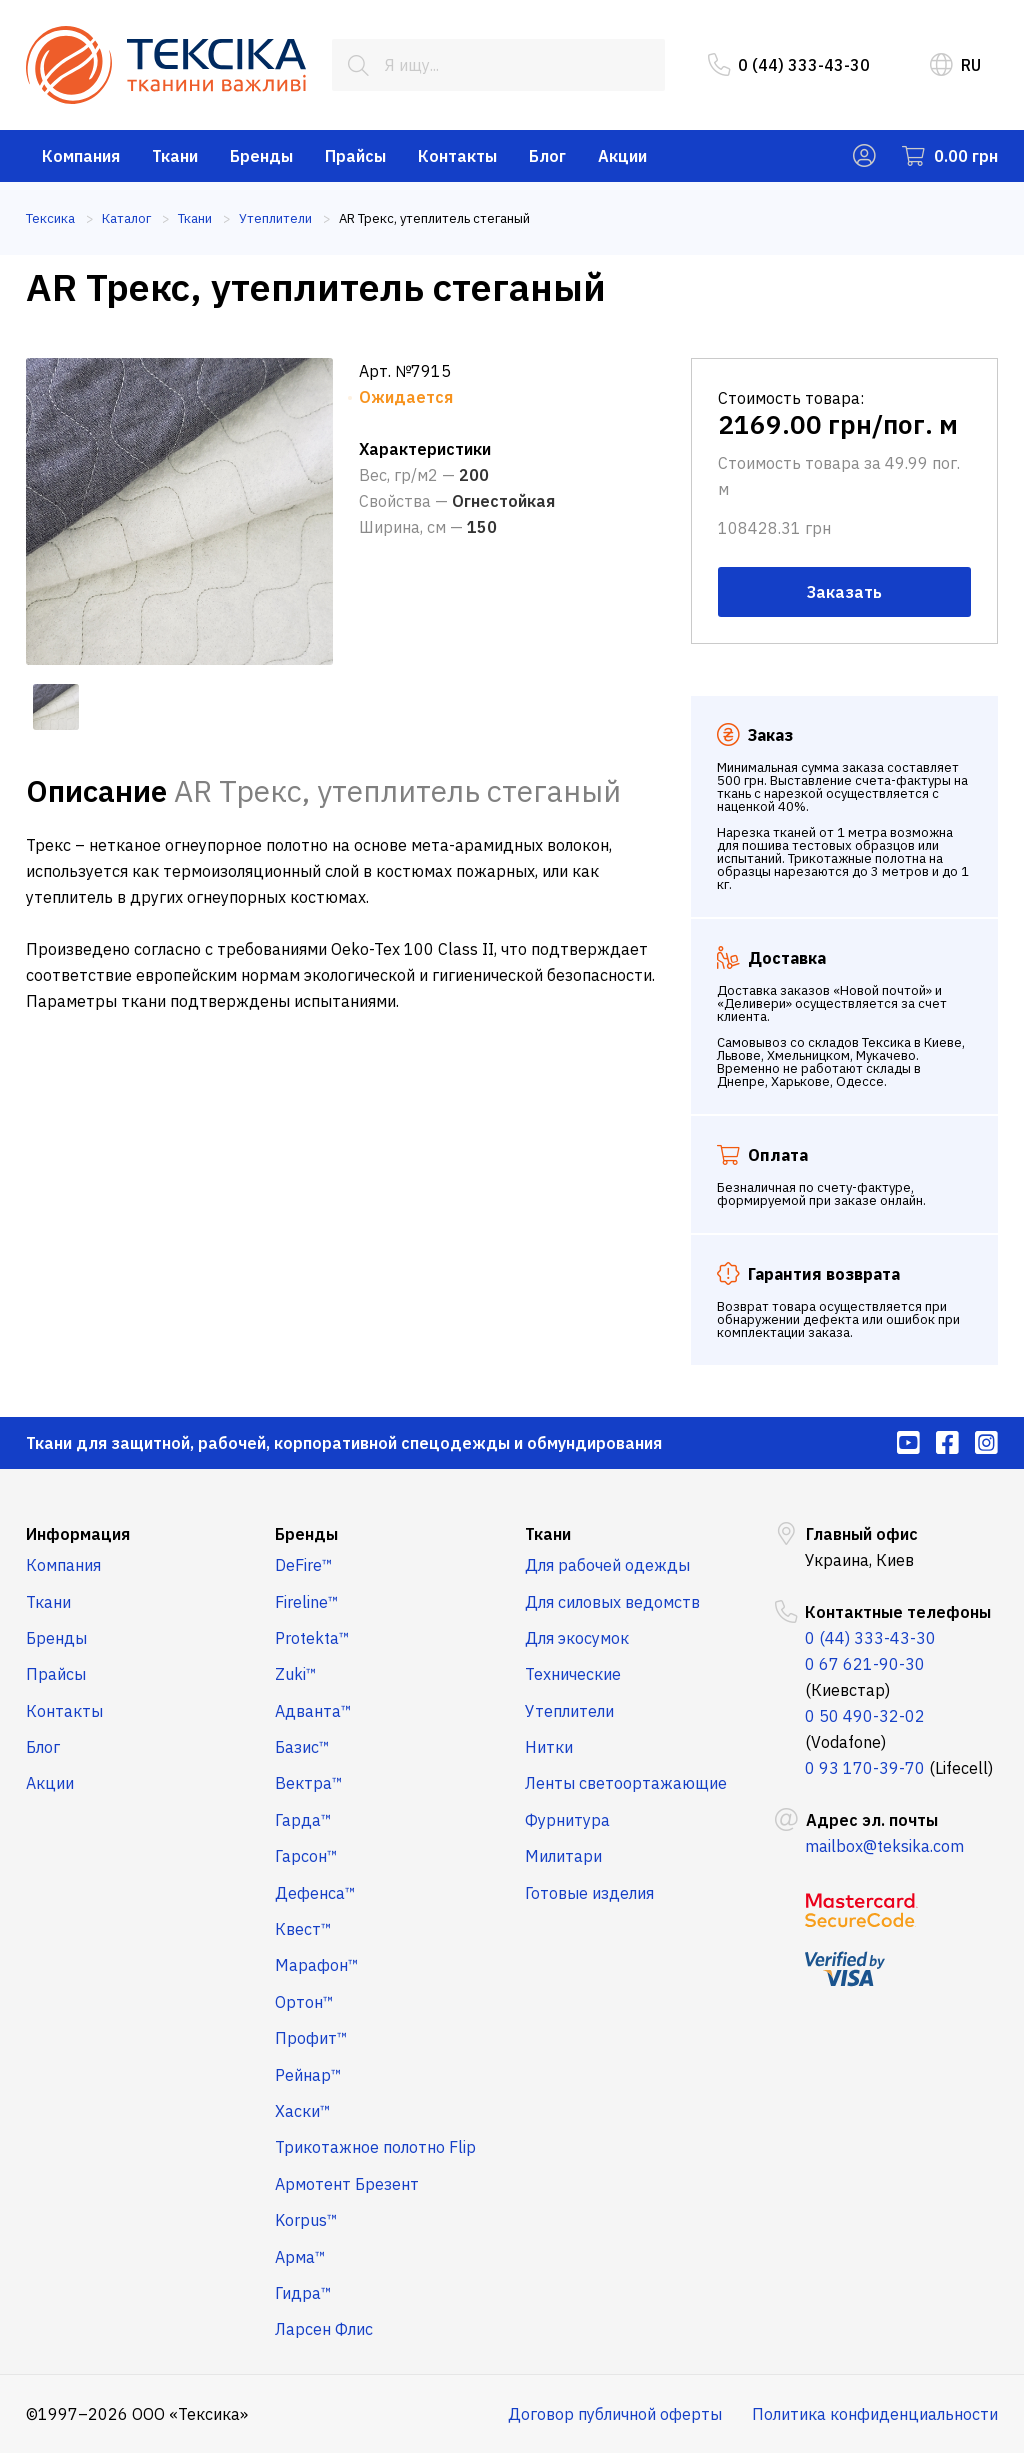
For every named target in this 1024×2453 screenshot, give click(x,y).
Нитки (549, 1747)
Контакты (457, 156)
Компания (81, 156)
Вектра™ (309, 1783)
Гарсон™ (306, 1856)
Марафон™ (317, 1965)
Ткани (175, 156)
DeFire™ (304, 1565)
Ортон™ (304, 2002)
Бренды (261, 156)
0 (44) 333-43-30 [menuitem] (789, 65)
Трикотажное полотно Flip (375, 2147)
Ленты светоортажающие (626, 1783)
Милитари (563, 1856)
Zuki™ (296, 1674)
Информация (78, 1534)
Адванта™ (313, 1711)
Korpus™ (306, 2220)
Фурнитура (567, 1820)
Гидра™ (303, 2293)
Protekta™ (312, 1638)
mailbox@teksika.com (884, 1846)
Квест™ (303, 1929)
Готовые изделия (589, 1893)
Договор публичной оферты (615, 2414)
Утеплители (569, 1711)
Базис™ (302, 1747)
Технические (573, 1674)
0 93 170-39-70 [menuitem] (865, 1768)
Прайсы (355, 156)
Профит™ (311, 2038)
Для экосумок (577, 1638)
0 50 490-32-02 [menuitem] (865, 1716)
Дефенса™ (315, 1893)
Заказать (844, 592)
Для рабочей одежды (607, 1565)
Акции (622, 156)
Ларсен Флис (324, 2329)
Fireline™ (307, 1602)
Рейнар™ (308, 2075)
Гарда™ (303, 1820)
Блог (547, 156)
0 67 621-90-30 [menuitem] (865, 1664)
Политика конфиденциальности (875, 2414)
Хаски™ (303, 2111)
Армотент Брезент (347, 2184)
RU (955, 65)
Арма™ (300, 2257)
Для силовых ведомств (612, 1602)
